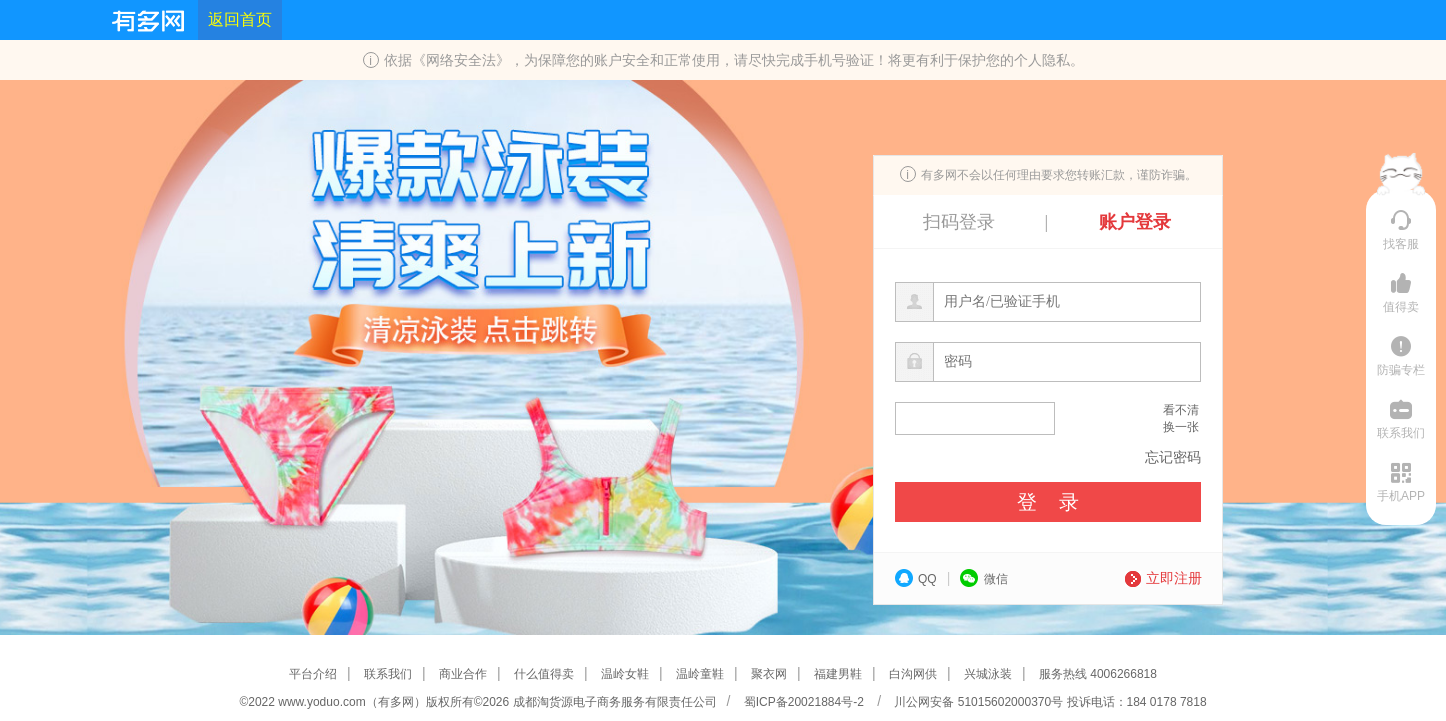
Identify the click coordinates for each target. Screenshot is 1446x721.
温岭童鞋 (700, 674)
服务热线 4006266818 (1098, 674)
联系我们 (388, 674)
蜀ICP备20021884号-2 (805, 702)
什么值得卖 (544, 674)
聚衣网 (769, 674)
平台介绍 (313, 674)
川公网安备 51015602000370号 (977, 702)
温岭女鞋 (625, 674)
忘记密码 (1173, 457)
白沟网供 (913, 674)
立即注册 (1163, 578)
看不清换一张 (1181, 418)
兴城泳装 (988, 674)
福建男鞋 (838, 674)
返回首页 (240, 19)
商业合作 (463, 674)
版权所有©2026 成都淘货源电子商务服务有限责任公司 (571, 702)
